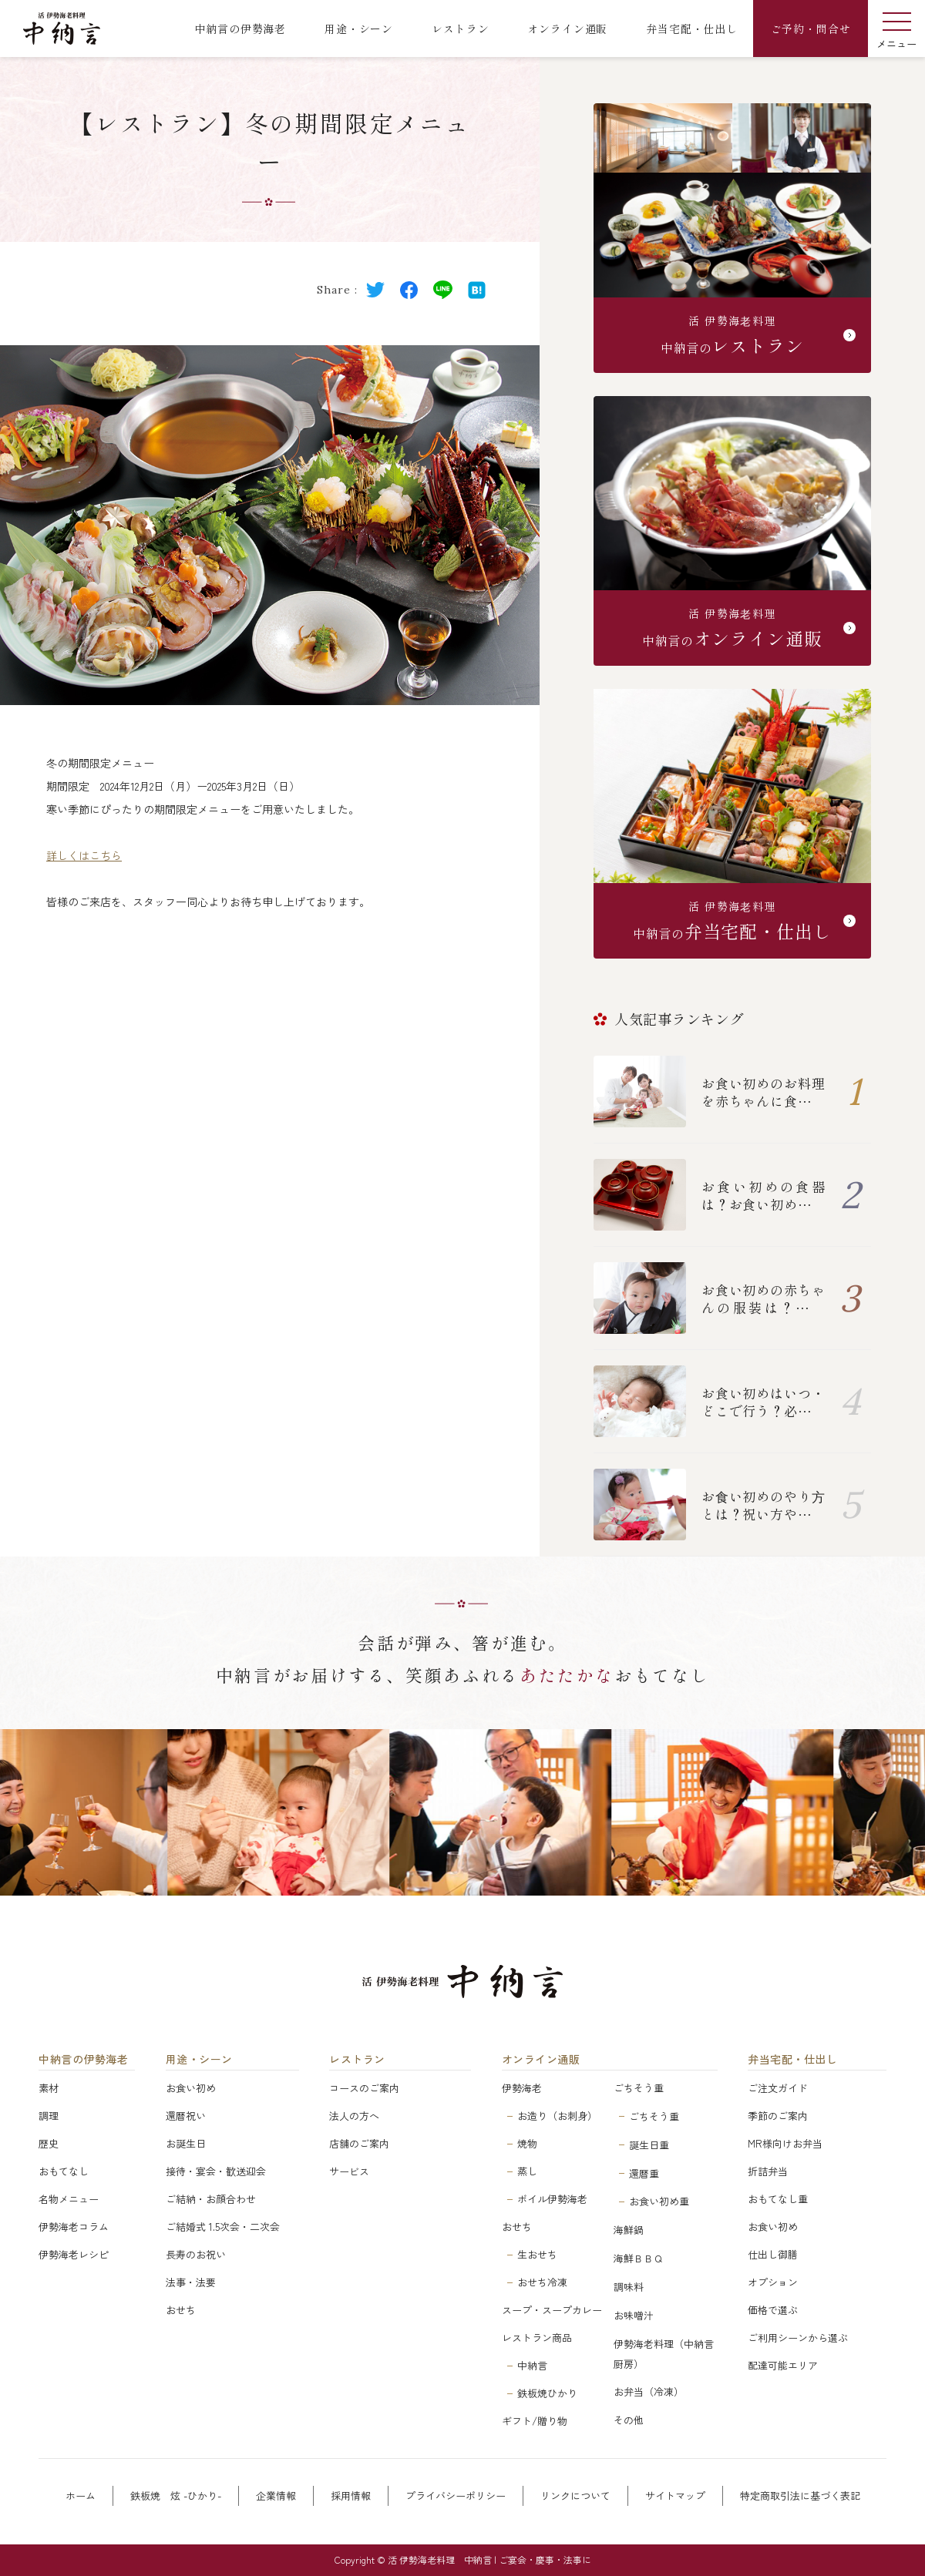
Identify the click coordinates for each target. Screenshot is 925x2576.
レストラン (357, 2059)
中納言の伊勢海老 (83, 2059)
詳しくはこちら (84, 855)
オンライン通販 (541, 2059)
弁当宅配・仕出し (792, 2059)
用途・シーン (199, 2059)
